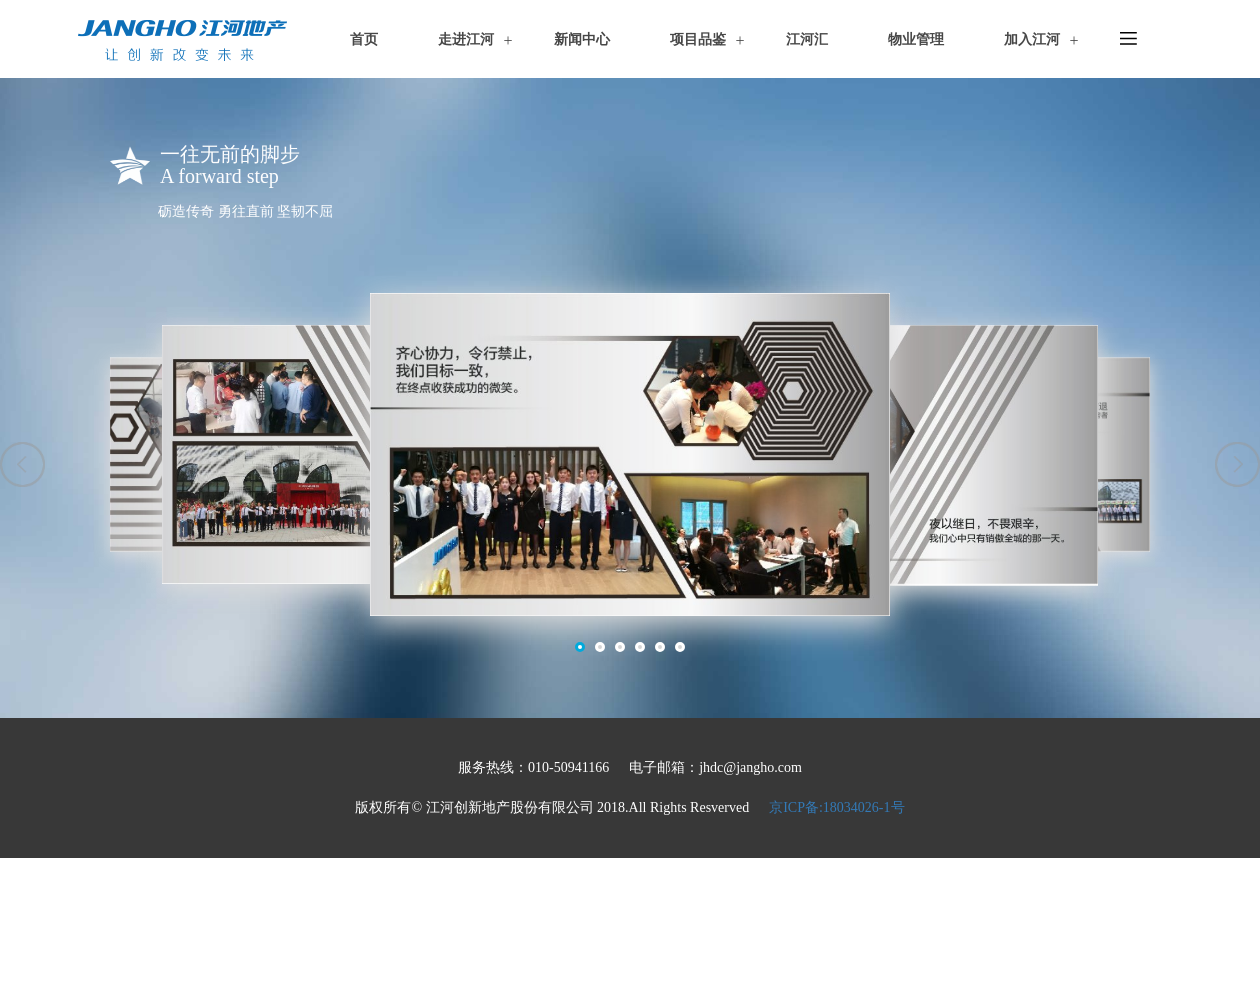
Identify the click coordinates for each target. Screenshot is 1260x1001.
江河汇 (807, 39)
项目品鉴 (698, 39)
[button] (22, 464)
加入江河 (1032, 39)
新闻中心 (582, 39)
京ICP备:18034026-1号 (836, 807)
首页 (364, 39)
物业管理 (916, 39)
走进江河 (466, 39)
